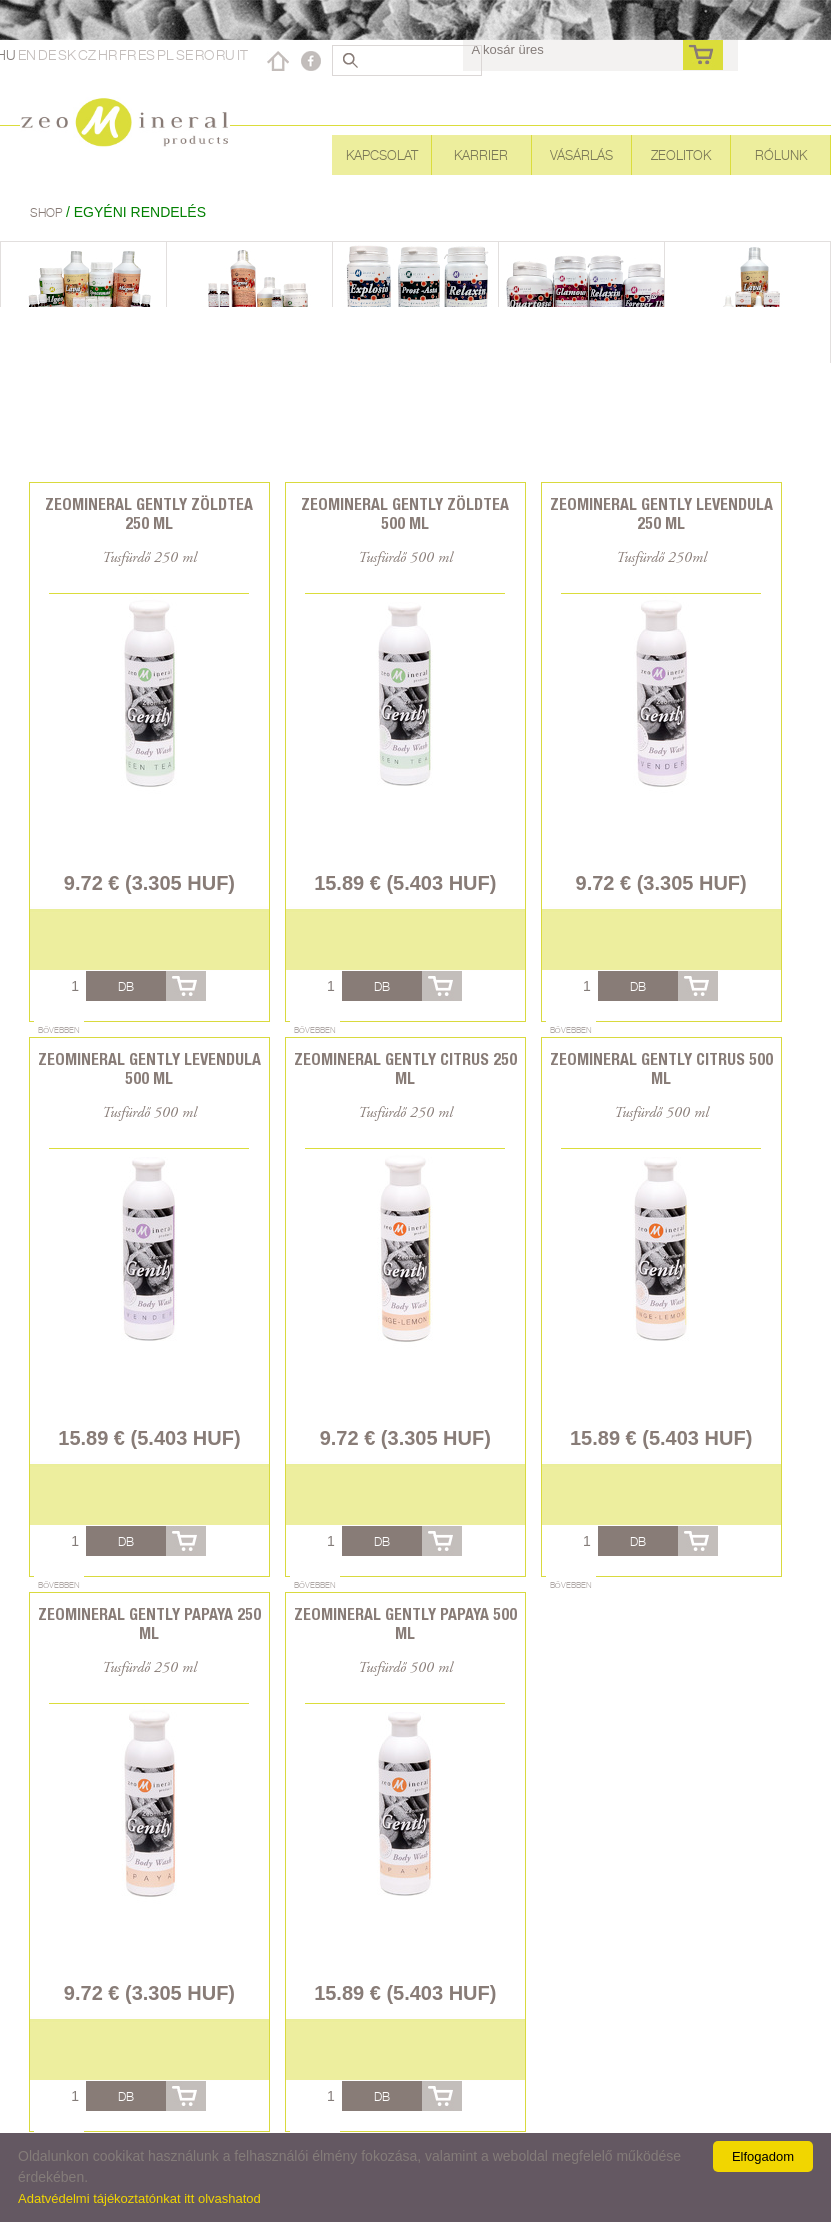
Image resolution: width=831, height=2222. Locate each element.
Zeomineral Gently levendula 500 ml (149, 1069)
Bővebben (59, 1030)
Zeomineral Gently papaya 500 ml (405, 1624)
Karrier (481, 155)
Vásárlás (581, 155)
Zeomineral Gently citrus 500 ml (661, 1069)
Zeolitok (681, 155)
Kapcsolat (382, 155)
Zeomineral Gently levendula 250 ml (661, 514)
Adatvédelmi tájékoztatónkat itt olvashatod (139, 2198)
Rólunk (781, 155)
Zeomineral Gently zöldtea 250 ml (149, 514)
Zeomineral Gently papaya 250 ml (149, 1624)
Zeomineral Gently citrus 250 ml (405, 1069)
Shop (48, 212)
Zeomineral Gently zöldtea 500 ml (405, 514)
